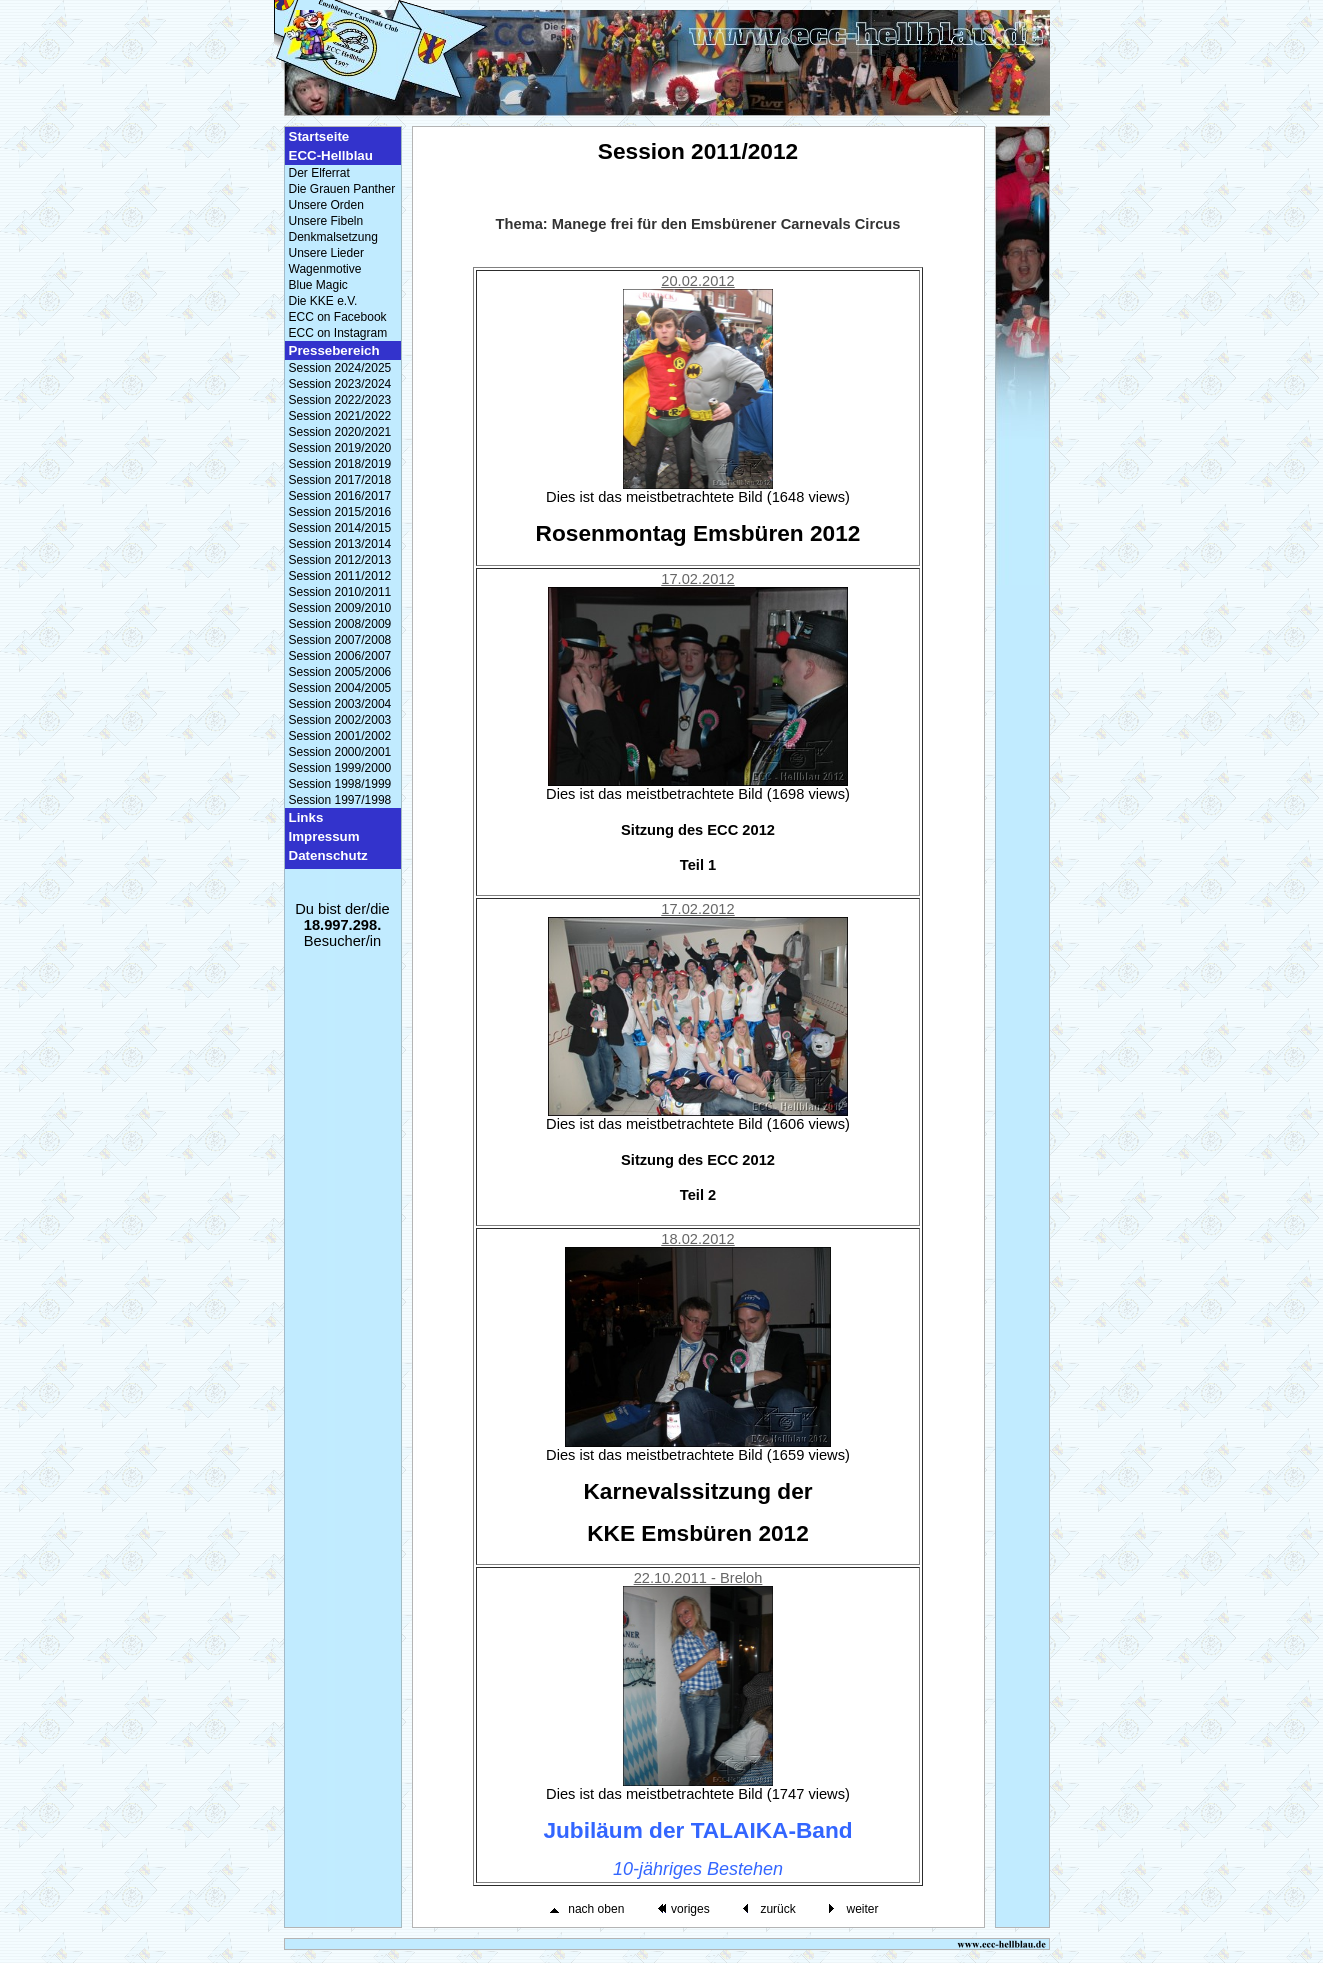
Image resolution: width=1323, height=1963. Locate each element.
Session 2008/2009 (340, 624)
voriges (690, 1909)
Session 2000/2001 (340, 752)
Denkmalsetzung (333, 237)
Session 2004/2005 (340, 688)
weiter (862, 1909)
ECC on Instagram (338, 333)
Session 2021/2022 (340, 416)
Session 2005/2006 (340, 672)
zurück (777, 1909)
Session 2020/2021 (340, 432)
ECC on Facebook (338, 317)
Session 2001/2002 (340, 736)
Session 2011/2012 (340, 576)
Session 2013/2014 (340, 544)
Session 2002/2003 (340, 720)
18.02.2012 (697, 1239)
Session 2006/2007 (340, 656)
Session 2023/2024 (340, 384)
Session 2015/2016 (340, 512)
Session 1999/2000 (340, 768)
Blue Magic (318, 285)
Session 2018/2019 (340, 464)
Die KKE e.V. (323, 301)
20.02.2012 (697, 281)
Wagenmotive (325, 269)
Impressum (324, 836)
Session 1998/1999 (340, 784)
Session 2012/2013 (340, 560)
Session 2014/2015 (340, 528)
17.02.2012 (697, 579)
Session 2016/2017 (340, 496)
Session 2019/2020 (340, 448)
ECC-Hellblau (331, 155)
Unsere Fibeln (326, 221)
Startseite (319, 136)
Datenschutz (328, 855)
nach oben (596, 1909)
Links (306, 817)
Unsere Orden (326, 205)
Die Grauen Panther (342, 189)
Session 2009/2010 (340, 608)
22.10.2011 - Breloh (698, 1578)
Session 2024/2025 (340, 368)
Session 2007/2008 (340, 640)
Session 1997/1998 (340, 800)
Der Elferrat (319, 173)
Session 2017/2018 (340, 480)
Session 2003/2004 (340, 704)
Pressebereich (334, 350)
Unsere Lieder (326, 253)
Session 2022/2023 (340, 400)
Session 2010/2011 (340, 592)
